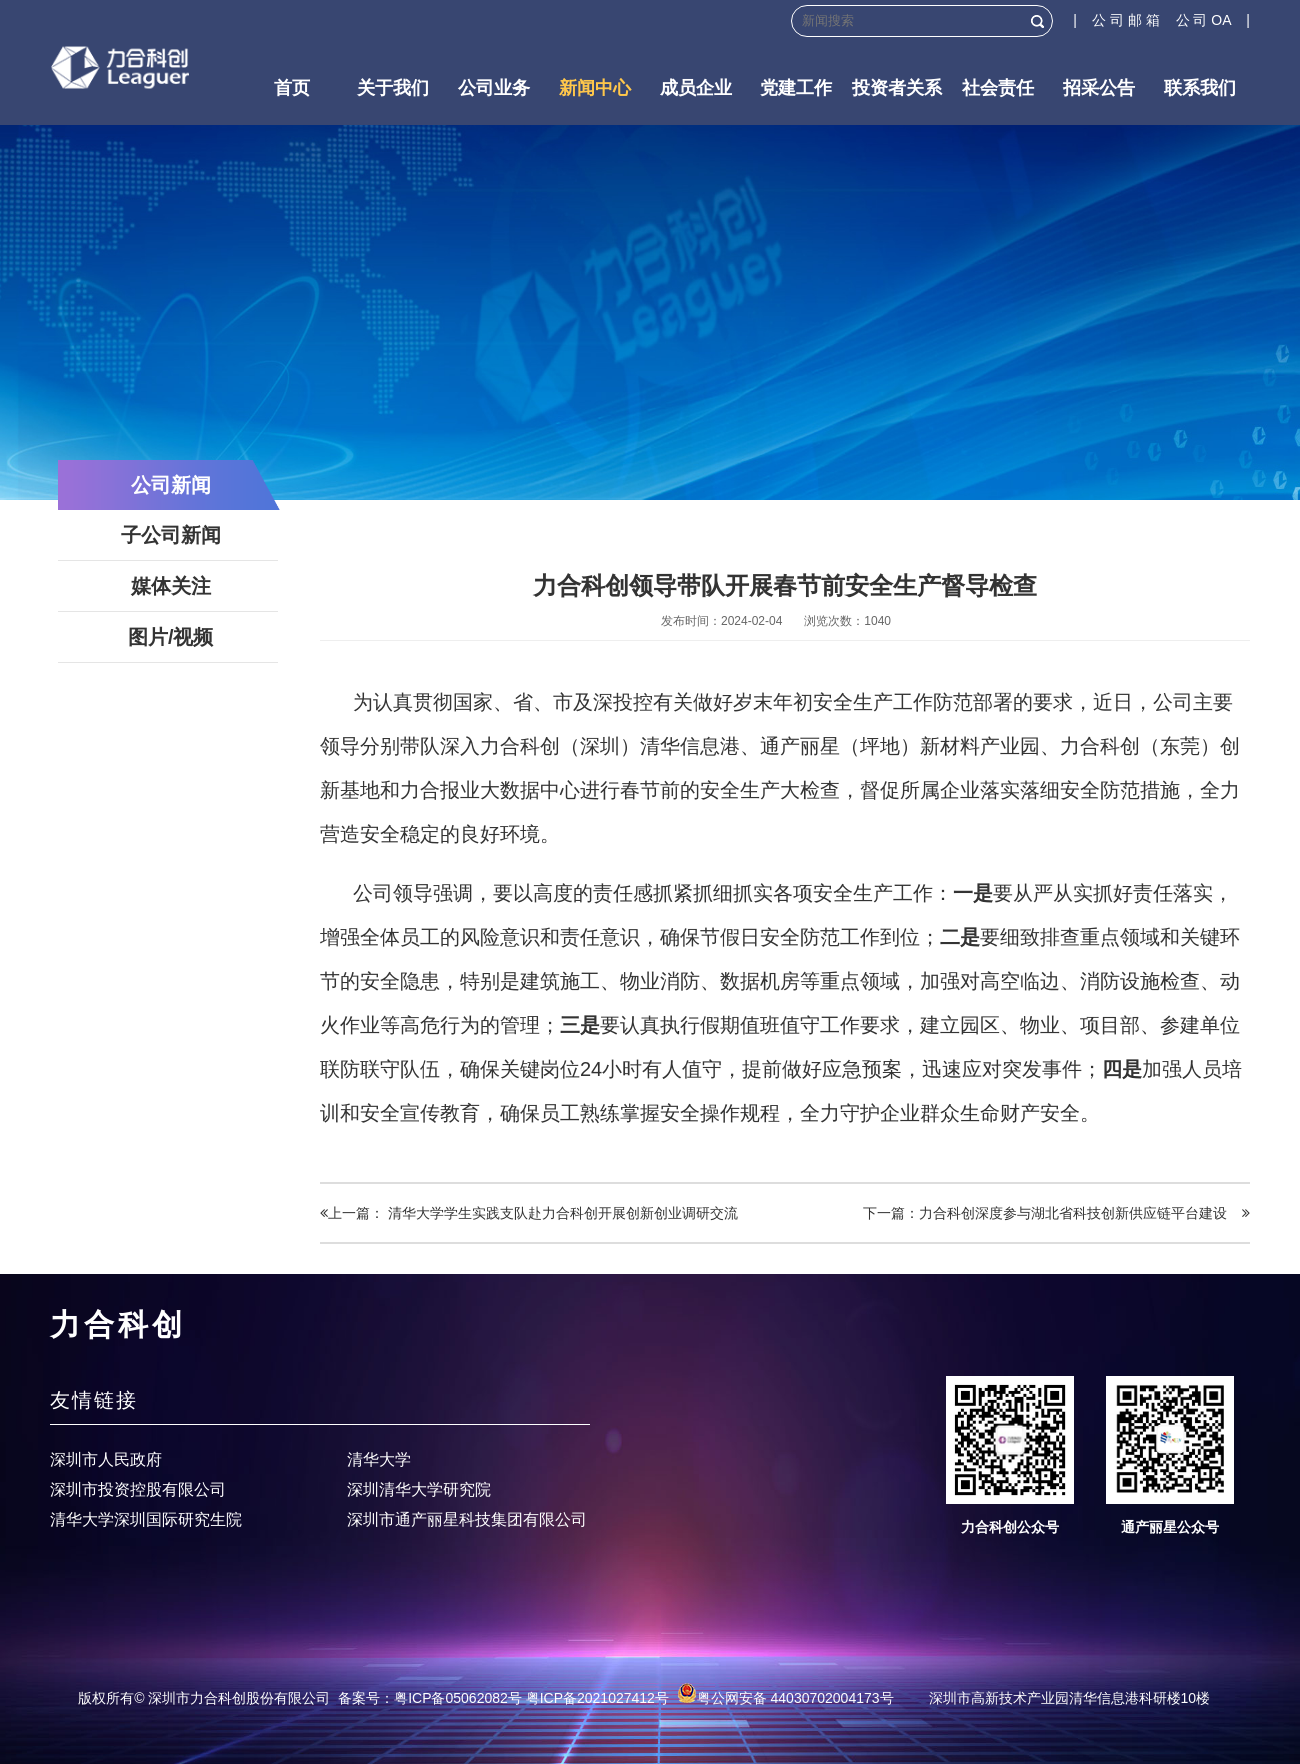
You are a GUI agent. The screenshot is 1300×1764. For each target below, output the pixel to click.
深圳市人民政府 (106, 1459)
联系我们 (1200, 88)
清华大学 (379, 1459)
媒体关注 (171, 586)
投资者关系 (897, 88)
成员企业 (696, 88)
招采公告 (1099, 88)
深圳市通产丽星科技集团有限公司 (467, 1519)
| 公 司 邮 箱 (1124, 20)
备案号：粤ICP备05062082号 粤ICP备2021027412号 (503, 1698)
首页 (292, 88)
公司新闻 (171, 485)
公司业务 (494, 88)
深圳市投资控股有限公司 (138, 1489)
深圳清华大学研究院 (419, 1489)
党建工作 (796, 88)
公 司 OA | (1213, 20)
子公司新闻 (171, 535)
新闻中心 (595, 88)
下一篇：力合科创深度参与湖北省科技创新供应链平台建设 (1056, 1213)
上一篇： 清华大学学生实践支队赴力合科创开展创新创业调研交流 (529, 1213)
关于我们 (393, 88)
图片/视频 (171, 637)
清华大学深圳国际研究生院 (146, 1519)
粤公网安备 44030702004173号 (785, 1698)
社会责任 (998, 88)
